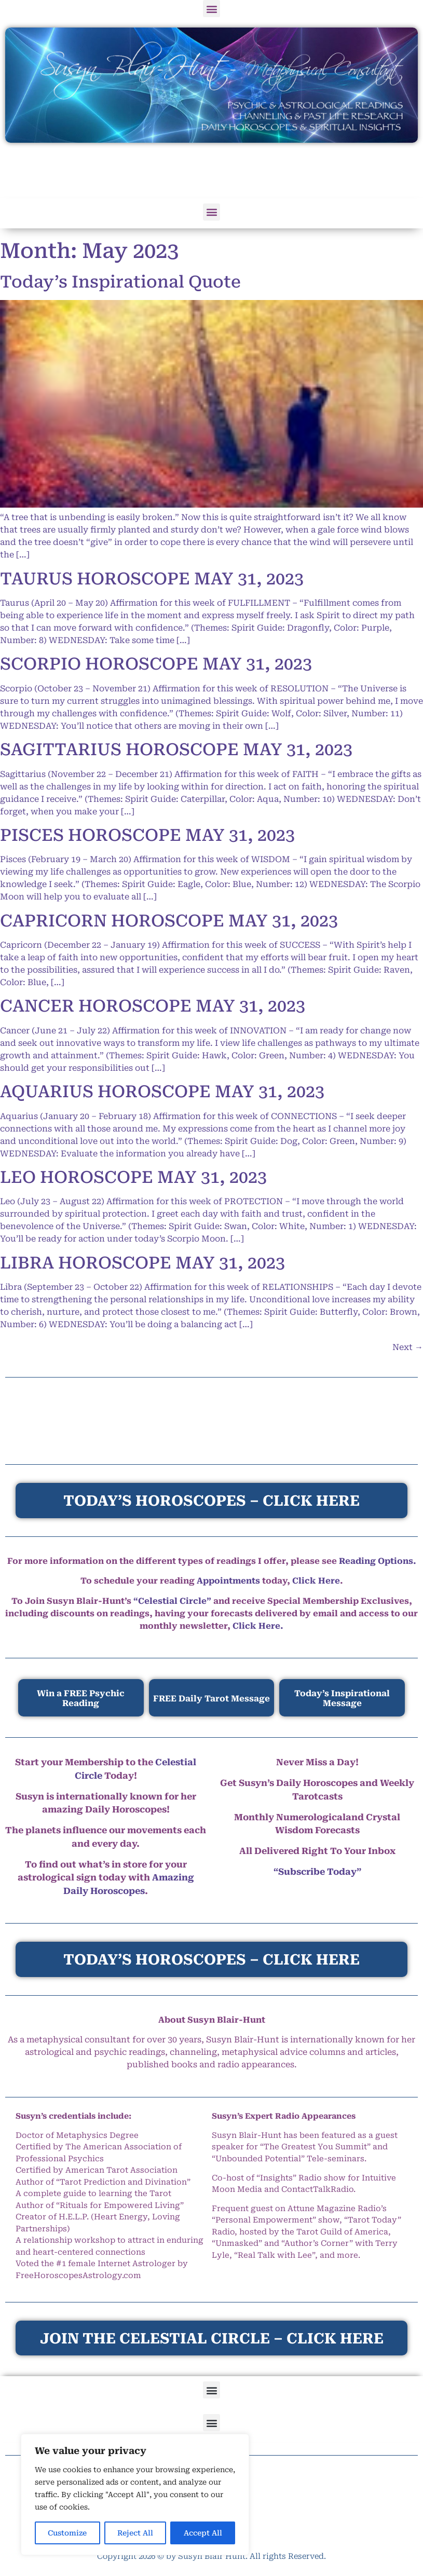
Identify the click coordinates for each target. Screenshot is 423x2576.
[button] (211, 8)
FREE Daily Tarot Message (211, 1698)
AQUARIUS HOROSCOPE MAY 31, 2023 (162, 1091)
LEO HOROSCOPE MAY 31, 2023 (133, 1177)
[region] (135, 2494)
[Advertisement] (212, 171)
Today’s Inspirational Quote (120, 282)
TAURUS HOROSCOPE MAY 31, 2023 (152, 579)
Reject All (135, 2533)
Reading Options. (377, 1561)
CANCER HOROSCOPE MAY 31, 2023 (152, 1006)
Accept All (203, 2533)
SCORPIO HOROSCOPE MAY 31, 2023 (156, 664)
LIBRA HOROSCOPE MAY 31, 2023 (142, 1263)
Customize (67, 2533)
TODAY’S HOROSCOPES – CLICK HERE (211, 1959)
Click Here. (258, 1626)
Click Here (316, 1581)
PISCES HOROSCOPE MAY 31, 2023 (147, 835)
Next (407, 1347)
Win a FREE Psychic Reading (81, 1698)
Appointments (228, 1581)
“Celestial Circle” (172, 1601)
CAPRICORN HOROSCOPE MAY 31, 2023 (169, 921)
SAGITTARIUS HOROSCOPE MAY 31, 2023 (176, 749)
